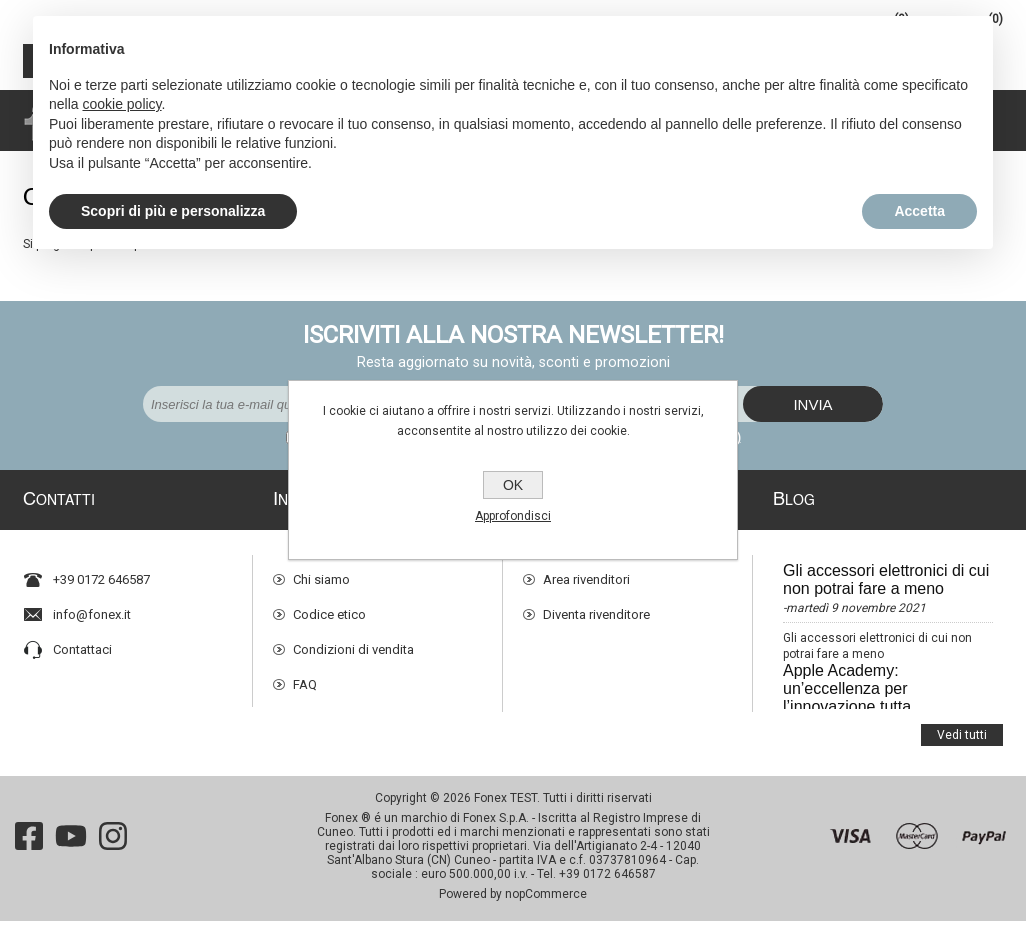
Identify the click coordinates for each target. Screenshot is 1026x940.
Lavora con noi (335, 712)
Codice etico (329, 607)
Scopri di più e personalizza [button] (173, 211)
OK (513, 485)
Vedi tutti (962, 720)
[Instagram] (113, 855)
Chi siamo (321, 572)
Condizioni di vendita (353, 642)
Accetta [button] (919, 211)
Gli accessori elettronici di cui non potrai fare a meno (886, 572)
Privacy (313, 747)
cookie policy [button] (121, 104)
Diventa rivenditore (596, 607)
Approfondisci (513, 516)
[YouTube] (71, 855)
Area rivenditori (586, 572)
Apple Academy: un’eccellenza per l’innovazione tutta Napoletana (847, 690)
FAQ (305, 677)
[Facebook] (29, 855)
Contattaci (82, 642)
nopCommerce (546, 913)
